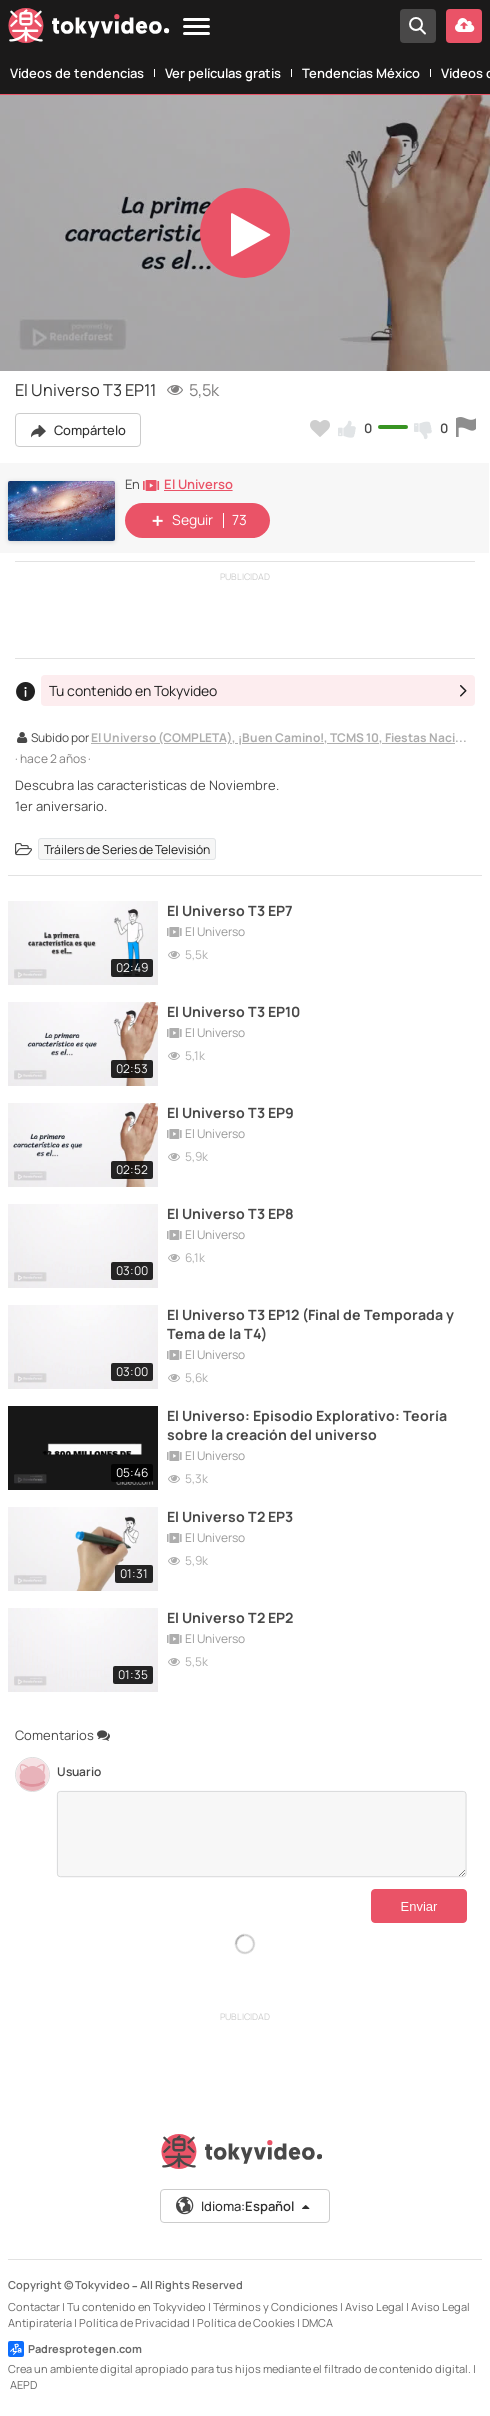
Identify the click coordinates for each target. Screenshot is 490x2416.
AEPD (23, 2384)
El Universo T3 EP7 (230, 910)
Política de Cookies (246, 2322)
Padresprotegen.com (75, 2349)
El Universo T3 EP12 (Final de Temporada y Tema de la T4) (310, 1324)
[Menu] (196, 27)
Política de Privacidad (134, 2322)
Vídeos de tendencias (77, 73)
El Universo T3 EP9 (230, 1112)
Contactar (34, 2306)
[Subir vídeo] (464, 26)
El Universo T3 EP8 (230, 1213)
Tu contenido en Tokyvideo (136, 2306)
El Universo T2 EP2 (230, 1617)
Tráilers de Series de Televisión (127, 848)
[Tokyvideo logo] (89, 29)
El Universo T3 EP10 (233, 1011)
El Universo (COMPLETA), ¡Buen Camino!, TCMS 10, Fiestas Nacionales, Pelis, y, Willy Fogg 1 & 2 (281, 739)
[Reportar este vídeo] (466, 428)
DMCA (317, 2322)
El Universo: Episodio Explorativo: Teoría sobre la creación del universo (307, 1425)
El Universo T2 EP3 (230, 1516)
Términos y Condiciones (275, 2306)
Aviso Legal (374, 2306)
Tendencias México (361, 73)
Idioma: (243, 2206)
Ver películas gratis (223, 73)
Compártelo (78, 430)
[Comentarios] (262, 1834)
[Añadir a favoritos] (320, 428)
